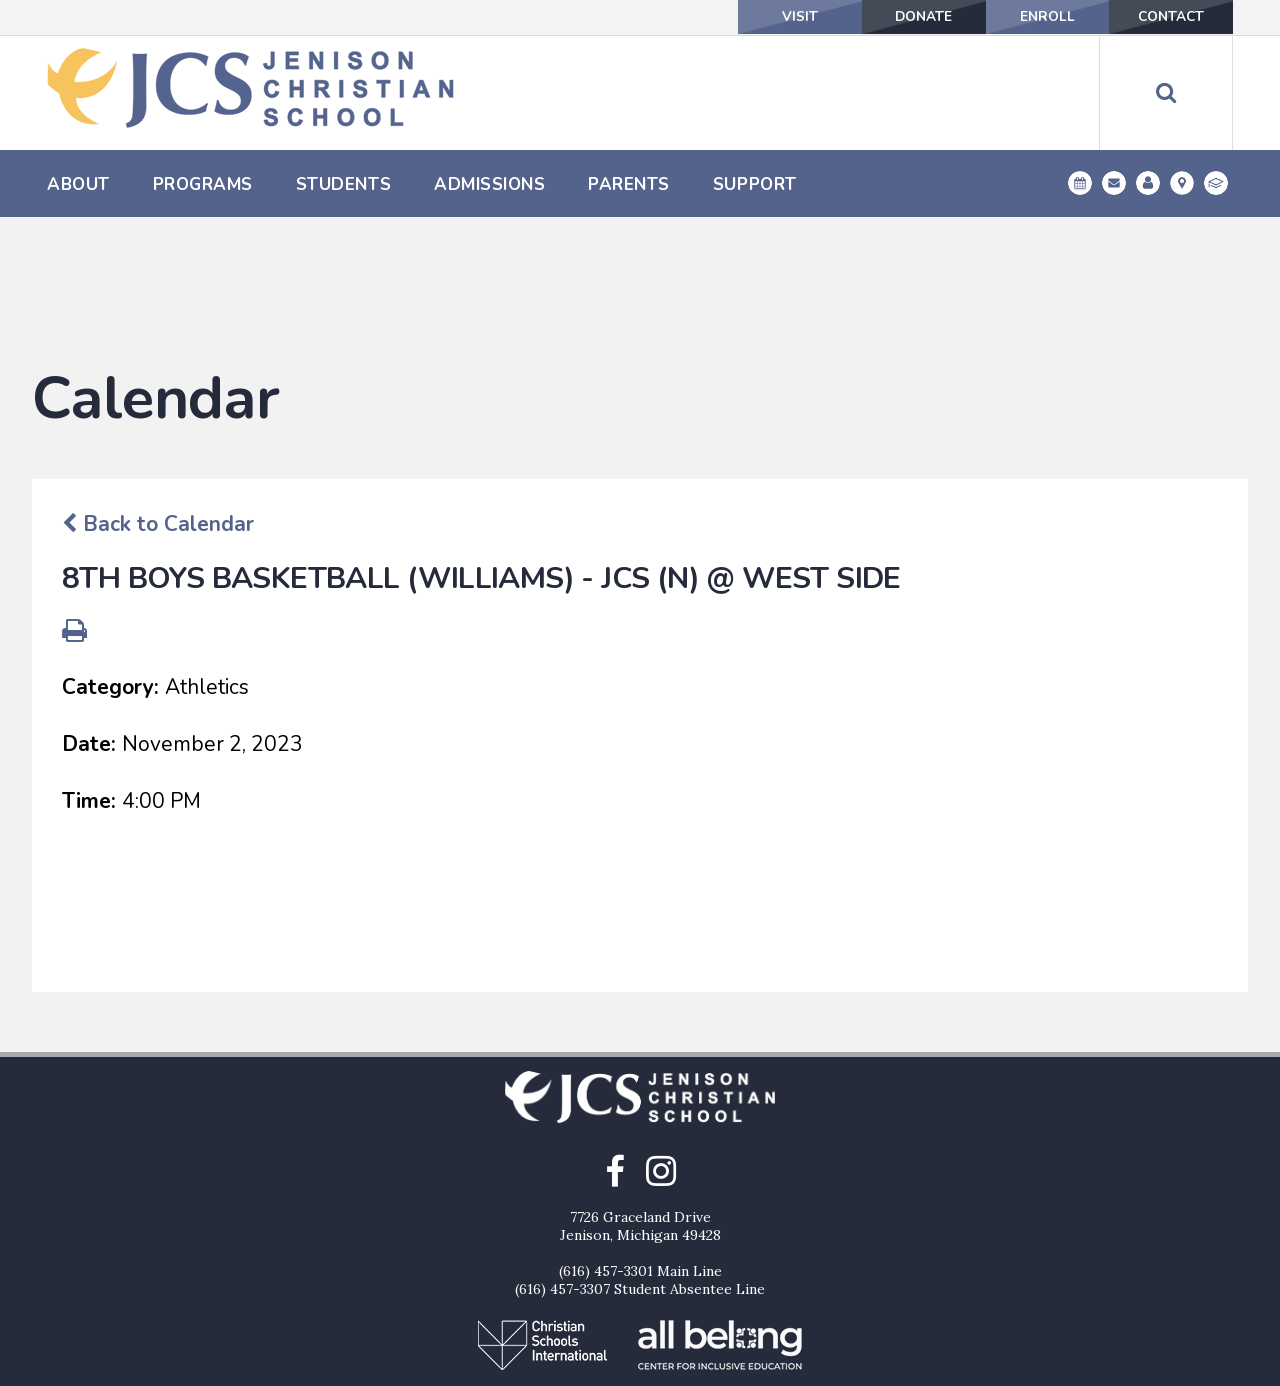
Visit (768, 16)
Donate (900, 16)
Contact (1166, 16)
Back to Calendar (158, 422)
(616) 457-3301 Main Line (640, 1169)
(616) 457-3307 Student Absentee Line (640, 1187)
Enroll (1034, 16)
